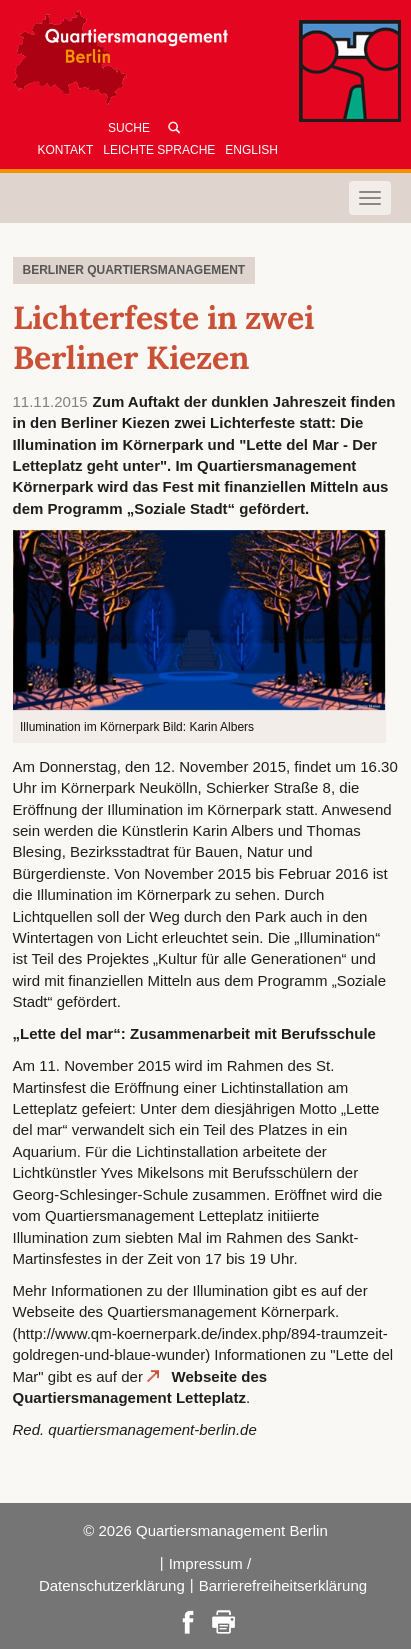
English (251, 150)
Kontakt (66, 150)
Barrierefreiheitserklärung (283, 1585)
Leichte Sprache (159, 150)
